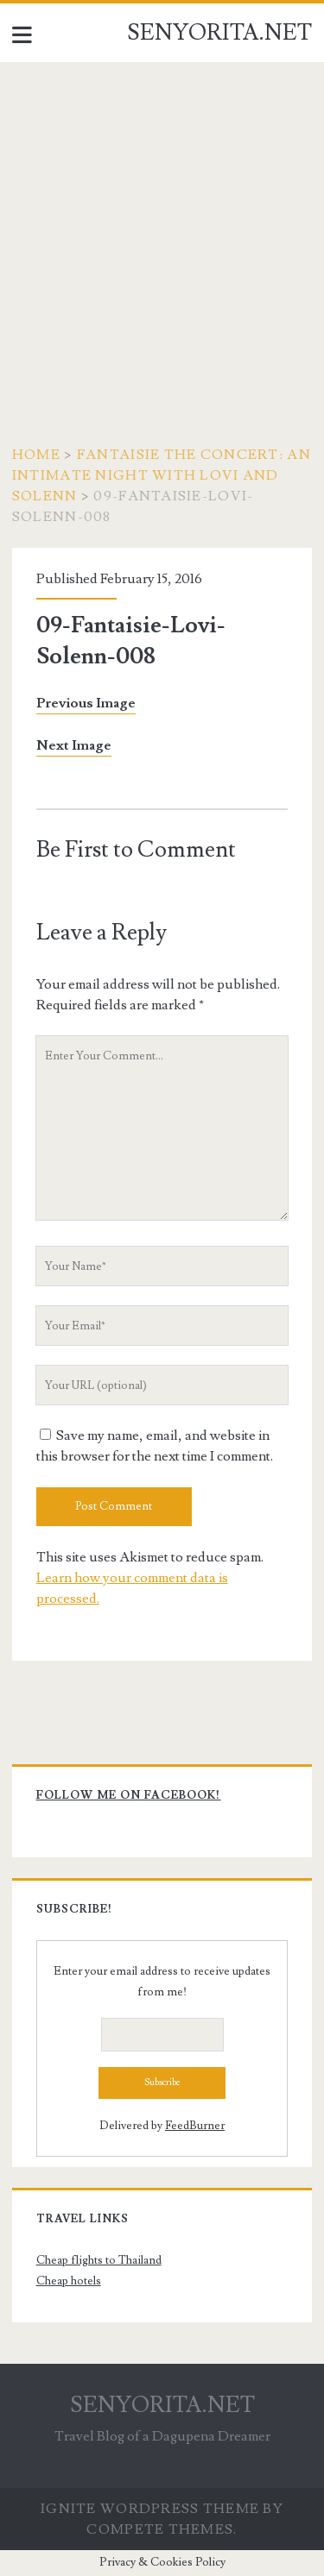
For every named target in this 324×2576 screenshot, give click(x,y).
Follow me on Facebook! (128, 1795)
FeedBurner (195, 2126)
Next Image (73, 745)
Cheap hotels (68, 2281)
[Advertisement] (162, 232)
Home (36, 454)
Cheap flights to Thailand (99, 2260)
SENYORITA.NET (219, 32)
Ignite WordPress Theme (150, 2508)
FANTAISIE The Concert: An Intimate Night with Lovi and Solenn (161, 475)
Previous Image (86, 703)
